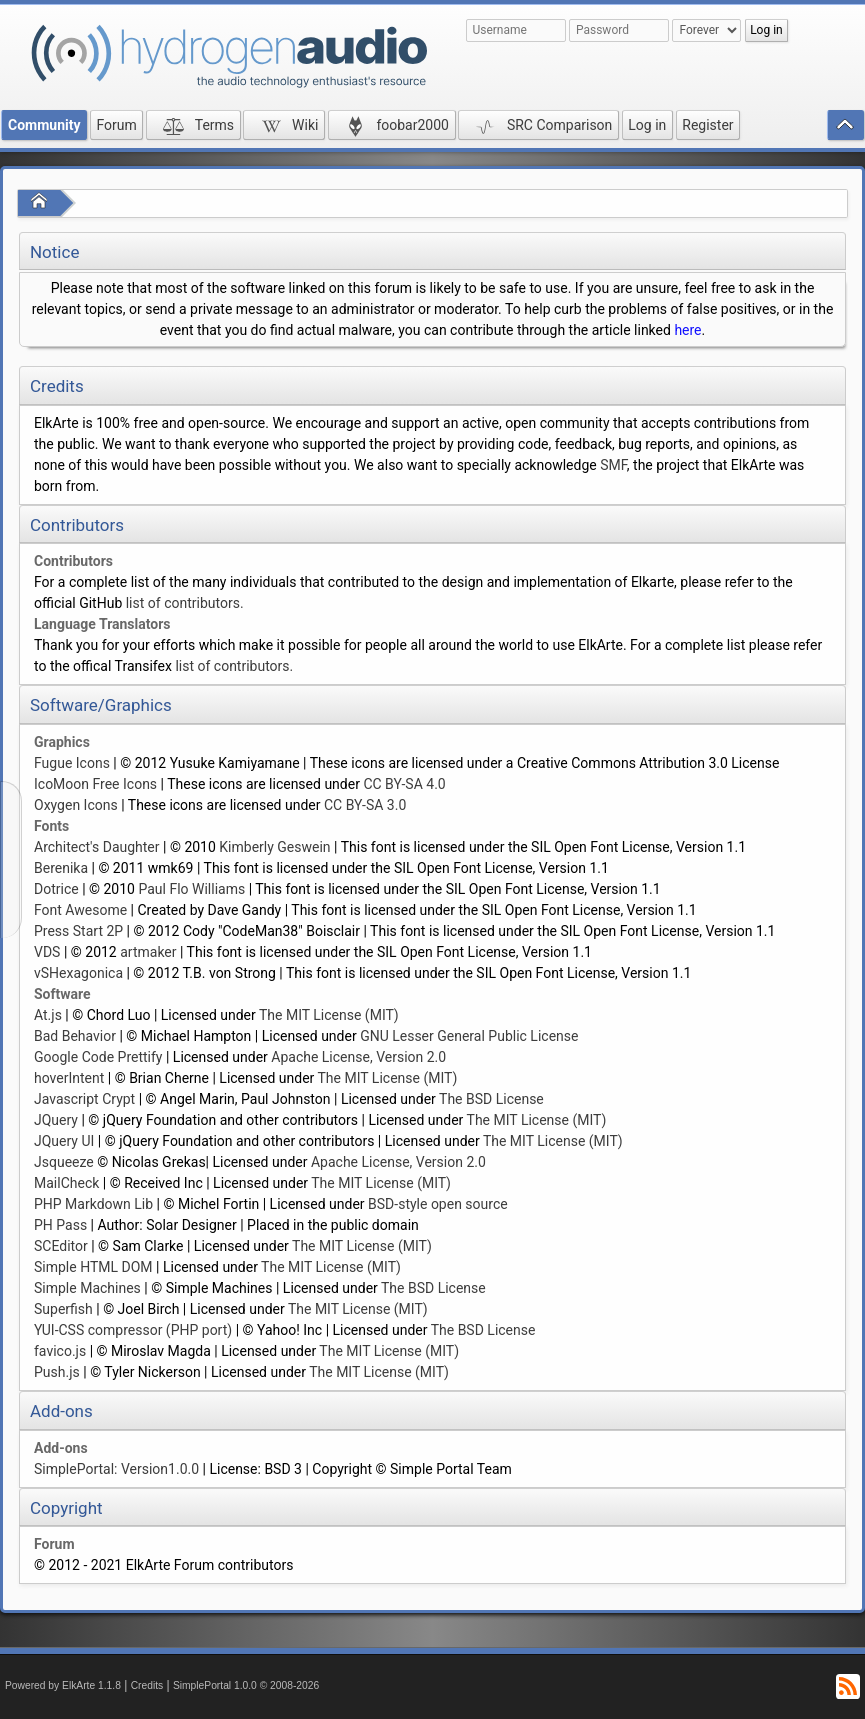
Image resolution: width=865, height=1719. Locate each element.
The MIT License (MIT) (329, 1015)
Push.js (57, 1372)
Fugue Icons (72, 763)
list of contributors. (185, 603)
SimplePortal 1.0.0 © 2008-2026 (246, 1685)
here (687, 330)
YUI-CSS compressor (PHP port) (133, 1330)
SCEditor (61, 1246)
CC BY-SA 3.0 (365, 805)
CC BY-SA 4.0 (404, 784)
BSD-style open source (438, 1204)
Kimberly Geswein (274, 847)
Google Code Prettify (98, 1057)
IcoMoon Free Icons (95, 784)
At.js (48, 1015)
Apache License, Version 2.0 (358, 1057)
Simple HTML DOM (93, 1267)
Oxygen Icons (76, 805)
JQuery (56, 1120)
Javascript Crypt (84, 1099)
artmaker (148, 952)
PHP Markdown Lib (93, 1204)
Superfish (63, 1309)
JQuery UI (64, 1141)
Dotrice (56, 889)
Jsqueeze (64, 1162)
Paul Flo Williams (191, 889)
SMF (613, 465)
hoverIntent (69, 1078)
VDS (47, 952)
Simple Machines (87, 1288)
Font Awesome (80, 910)
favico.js (60, 1351)
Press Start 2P (78, 931)
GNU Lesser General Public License (469, 1036)
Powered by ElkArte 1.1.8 (63, 1685)
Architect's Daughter (97, 847)
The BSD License (491, 1099)
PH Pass (60, 1225)
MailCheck (66, 1183)
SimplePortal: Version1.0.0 (116, 1469)
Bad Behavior (75, 1036)
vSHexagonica (78, 973)
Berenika (61, 868)
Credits (147, 1685)
